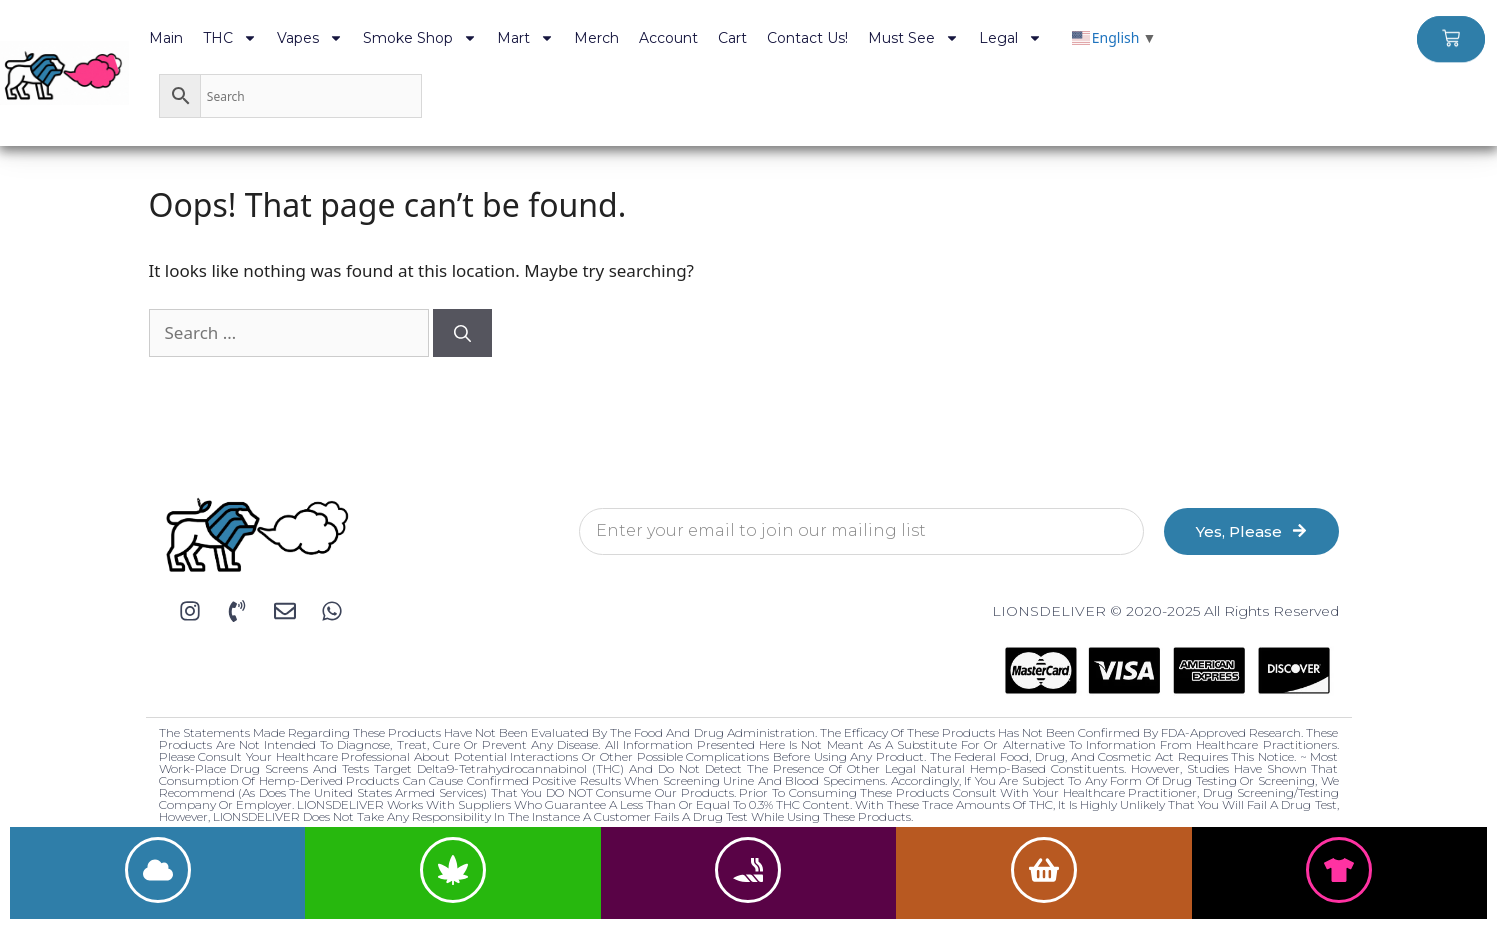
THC (230, 38)
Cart (732, 38)
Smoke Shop (420, 38)
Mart (525, 38)
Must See (913, 38)
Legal (1010, 38)
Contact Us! (807, 38)
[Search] (462, 333)
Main (166, 38)
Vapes (310, 38)
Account (668, 38)
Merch (596, 38)
